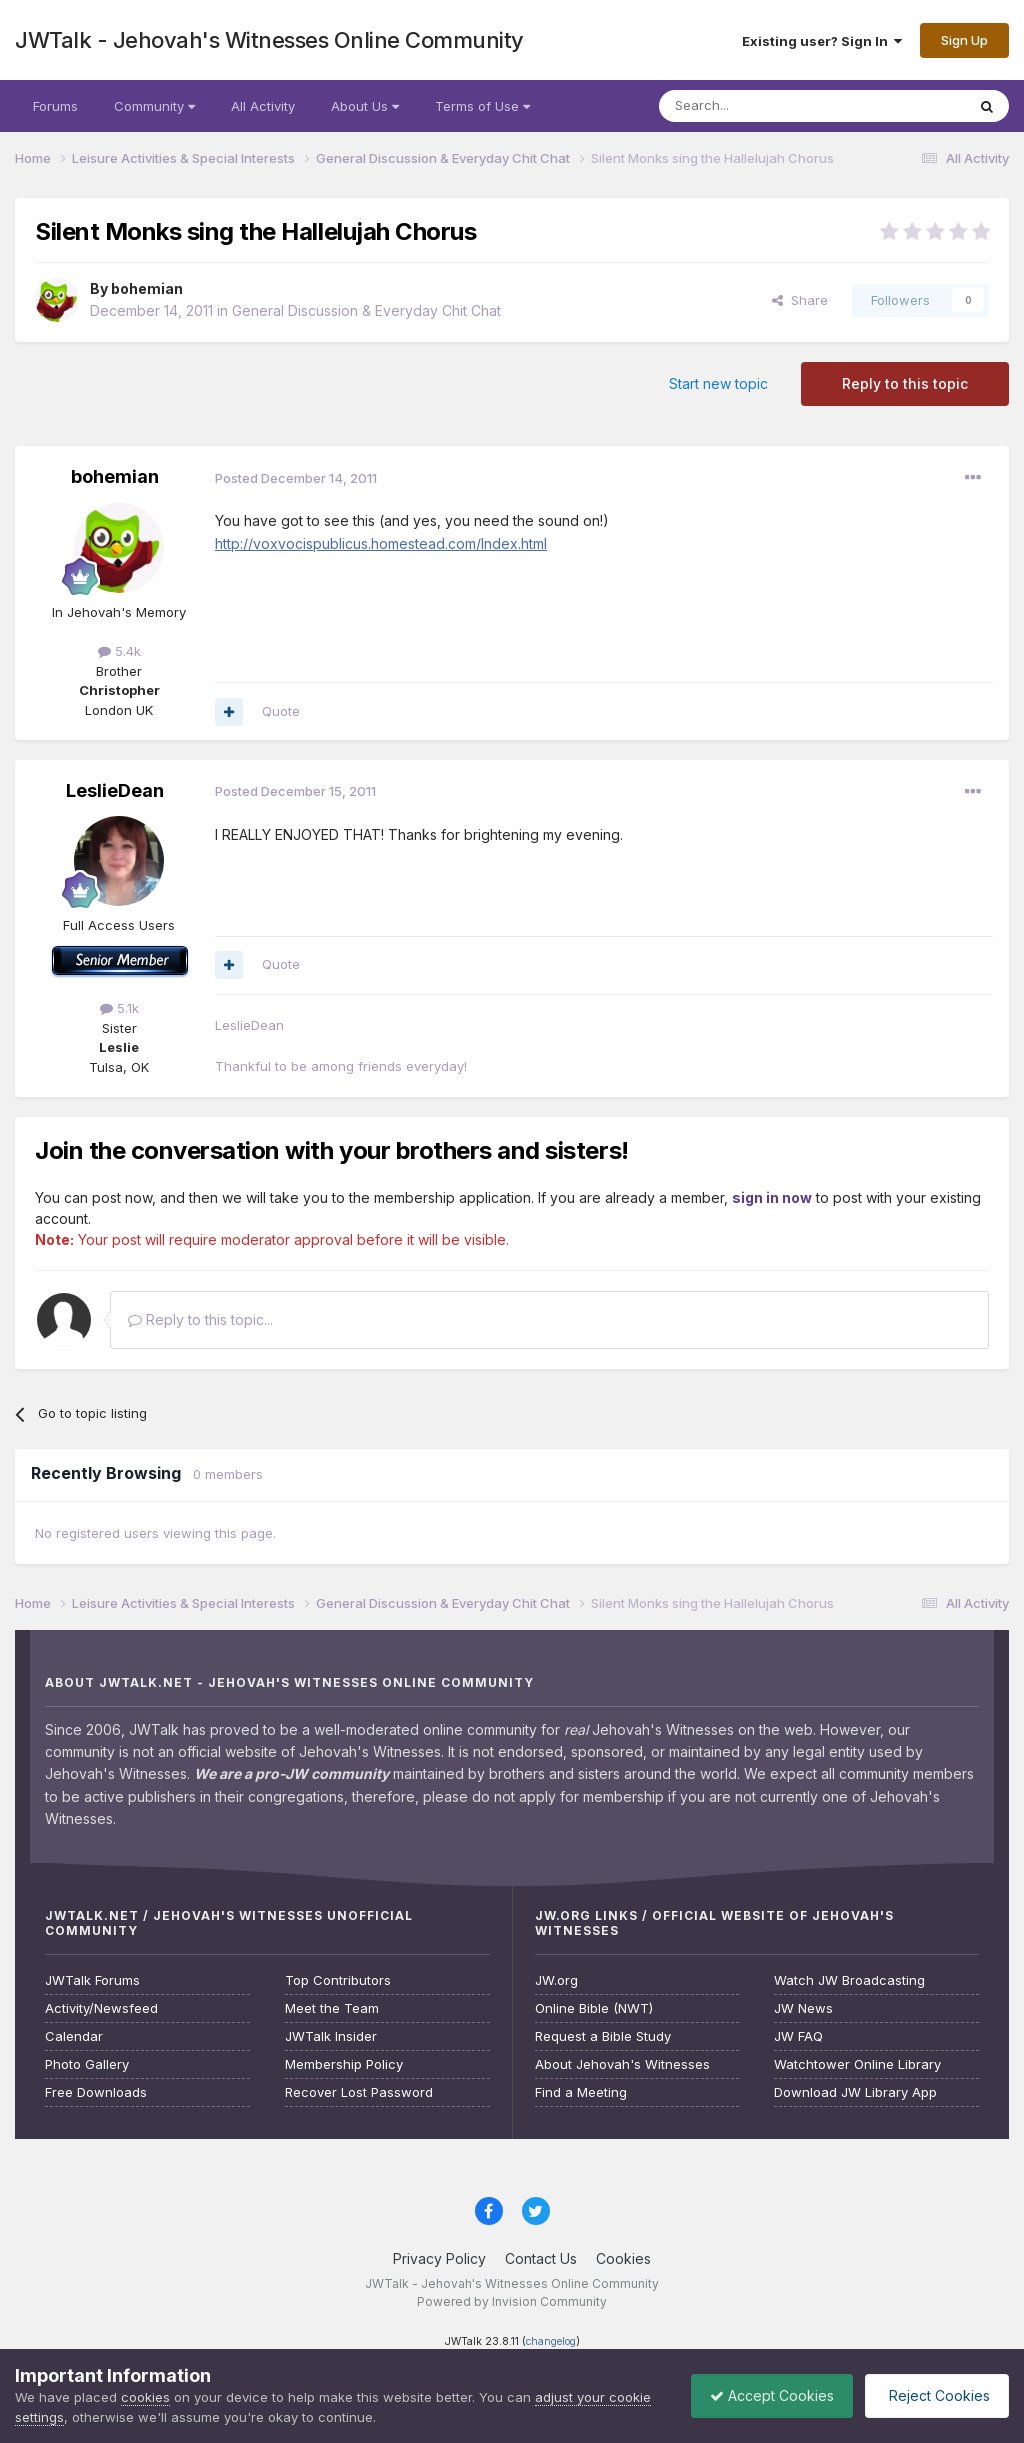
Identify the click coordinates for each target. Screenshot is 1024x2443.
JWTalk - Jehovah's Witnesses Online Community (269, 40)
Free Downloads (96, 2092)
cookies (145, 2397)
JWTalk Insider (331, 2036)
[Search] (761, 106)
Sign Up (964, 40)
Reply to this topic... (200, 1319)
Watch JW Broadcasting (849, 1980)
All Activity (263, 106)
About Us (365, 106)
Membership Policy (344, 2064)
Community (154, 106)
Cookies (623, 2258)
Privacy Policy (439, 2258)
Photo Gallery (87, 2064)
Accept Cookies (767, 2395)
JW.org (556, 1980)
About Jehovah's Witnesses (622, 2064)
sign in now (772, 1197)
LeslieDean (115, 790)
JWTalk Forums (92, 1980)
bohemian (147, 288)
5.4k (119, 651)
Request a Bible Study (603, 2036)
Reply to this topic (905, 383)
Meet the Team (332, 2008)
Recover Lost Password (359, 2092)
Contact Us (541, 2258)
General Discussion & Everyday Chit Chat (366, 310)
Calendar (74, 2036)
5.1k (119, 1008)
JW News (803, 2008)
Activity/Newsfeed (101, 2008)
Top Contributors (338, 1980)
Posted (296, 478)
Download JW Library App (855, 2092)
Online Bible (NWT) (594, 2008)
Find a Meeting (581, 2092)
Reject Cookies (935, 2395)
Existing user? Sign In (822, 41)
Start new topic (718, 383)
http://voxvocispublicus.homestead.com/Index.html (381, 543)
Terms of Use (482, 106)
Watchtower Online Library (857, 2064)
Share (800, 300)
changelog (551, 2341)
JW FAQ (798, 2036)
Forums (55, 106)
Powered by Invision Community (512, 2301)
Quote (281, 711)
